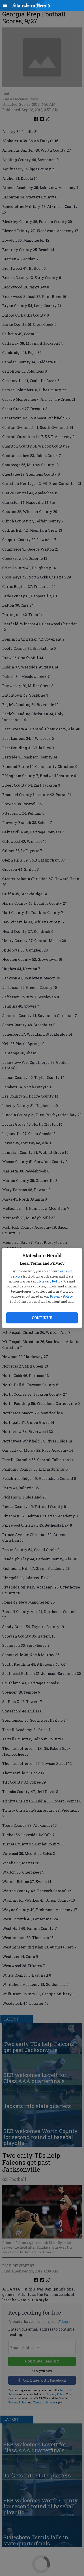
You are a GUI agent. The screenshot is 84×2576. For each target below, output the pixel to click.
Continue (42, 1317)
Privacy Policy (50, 1281)
